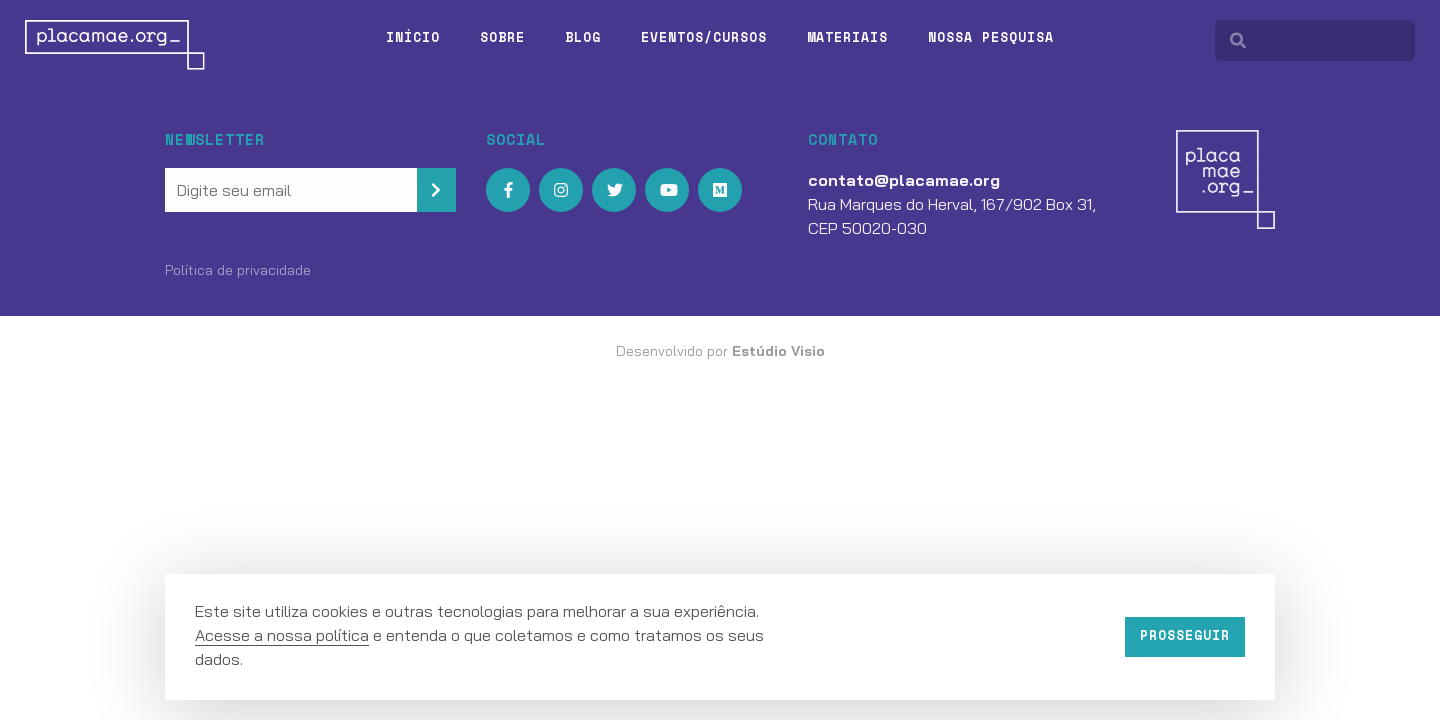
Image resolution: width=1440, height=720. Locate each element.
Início (413, 37)
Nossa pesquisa (991, 37)
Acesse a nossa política (282, 635)
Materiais (847, 37)
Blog (583, 37)
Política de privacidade (238, 270)
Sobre (502, 37)
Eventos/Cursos (704, 37)
